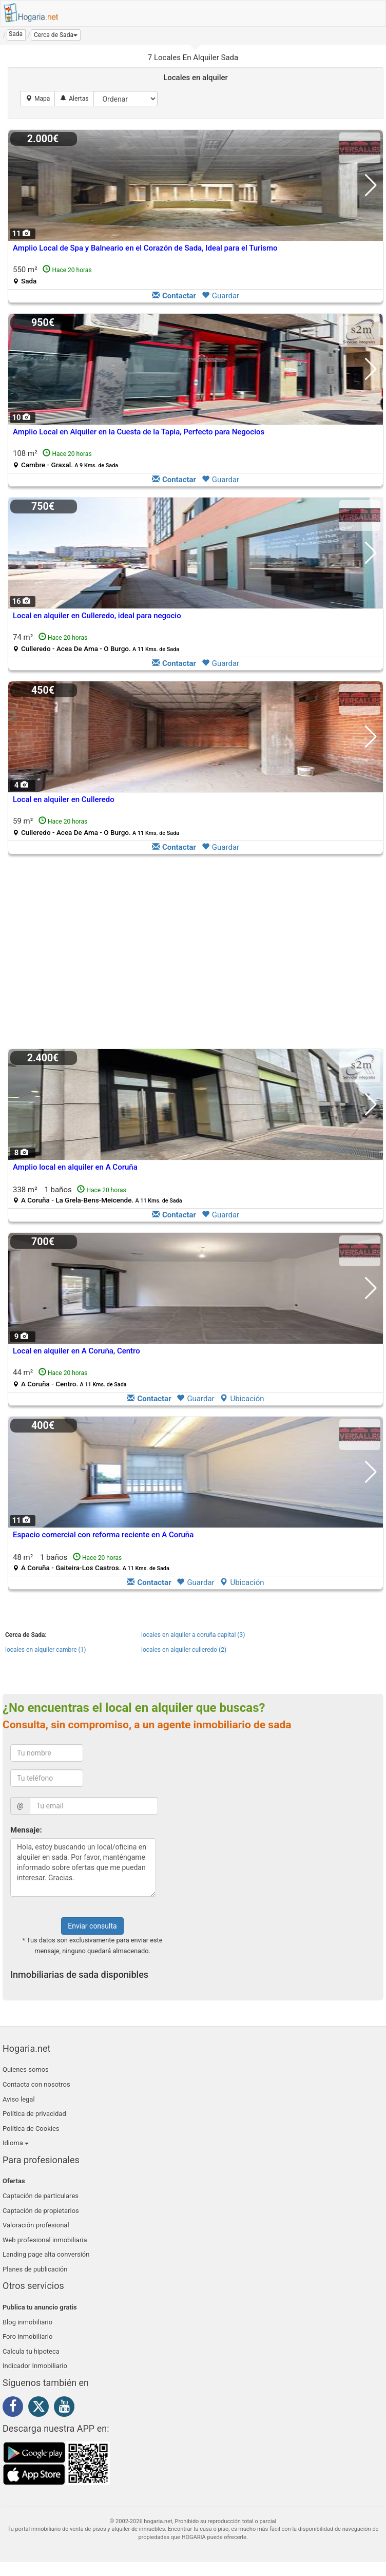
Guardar (220, 295)
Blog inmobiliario (27, 2322)
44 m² (70, 1378)
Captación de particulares (41, 2196)
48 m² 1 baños (91, 1562)
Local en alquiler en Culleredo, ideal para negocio (97, 615)
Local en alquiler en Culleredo (63, 799)
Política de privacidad (34, 2113)
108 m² (65, 459)
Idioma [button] (16, 2143)
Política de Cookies (31, 2128)
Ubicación (242, 1398)
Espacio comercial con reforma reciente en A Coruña (103, 1534)
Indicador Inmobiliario (35, 2366)
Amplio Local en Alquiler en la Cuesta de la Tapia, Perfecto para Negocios (138, 431)
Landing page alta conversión (46, 2254)
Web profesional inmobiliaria (45, 2240)
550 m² (52, 275)
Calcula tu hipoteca (31, 2351)
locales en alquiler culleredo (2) (183, 1649)
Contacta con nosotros (36, 2084)
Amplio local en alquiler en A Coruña (75, 1167)
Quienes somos (26, 2069)
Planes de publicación (35, 2269)
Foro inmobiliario (27, 2336)
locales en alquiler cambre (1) (45, 1649)
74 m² (96, 643)
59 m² (96, 826)
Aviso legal (19, 2099)
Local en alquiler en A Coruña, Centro (76, 1351)
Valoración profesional (36, 2225)
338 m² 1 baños (97, 1194)
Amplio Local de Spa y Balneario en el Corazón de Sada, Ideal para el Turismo (145, 248)
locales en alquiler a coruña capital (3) (193, 1634)
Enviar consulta (92, 1926)
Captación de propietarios (41, 2211)
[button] (56, 35)
